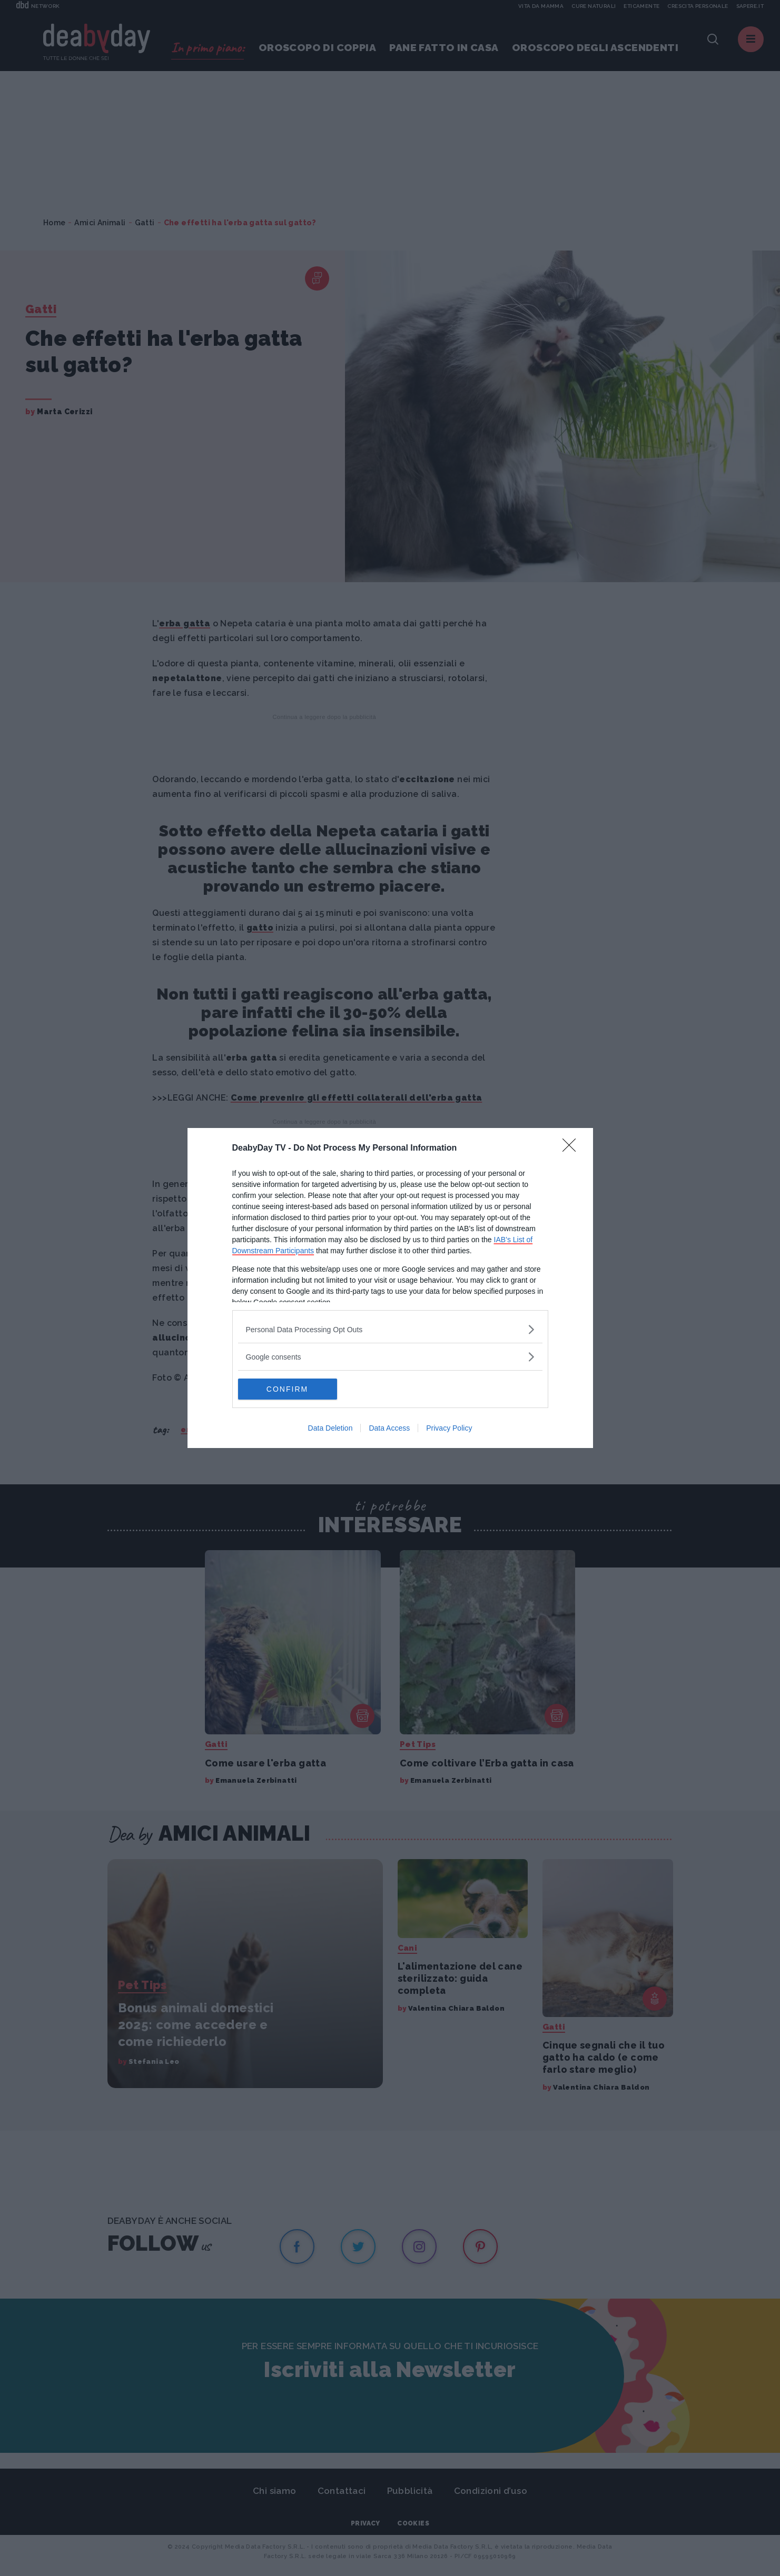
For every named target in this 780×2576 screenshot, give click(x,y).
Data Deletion (330, 1428)
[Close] (572, 1149)
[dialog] (390, 1288)
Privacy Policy (449, 1428)
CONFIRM (288, 1389)
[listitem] (390, 1329)
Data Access (389, 1428)
